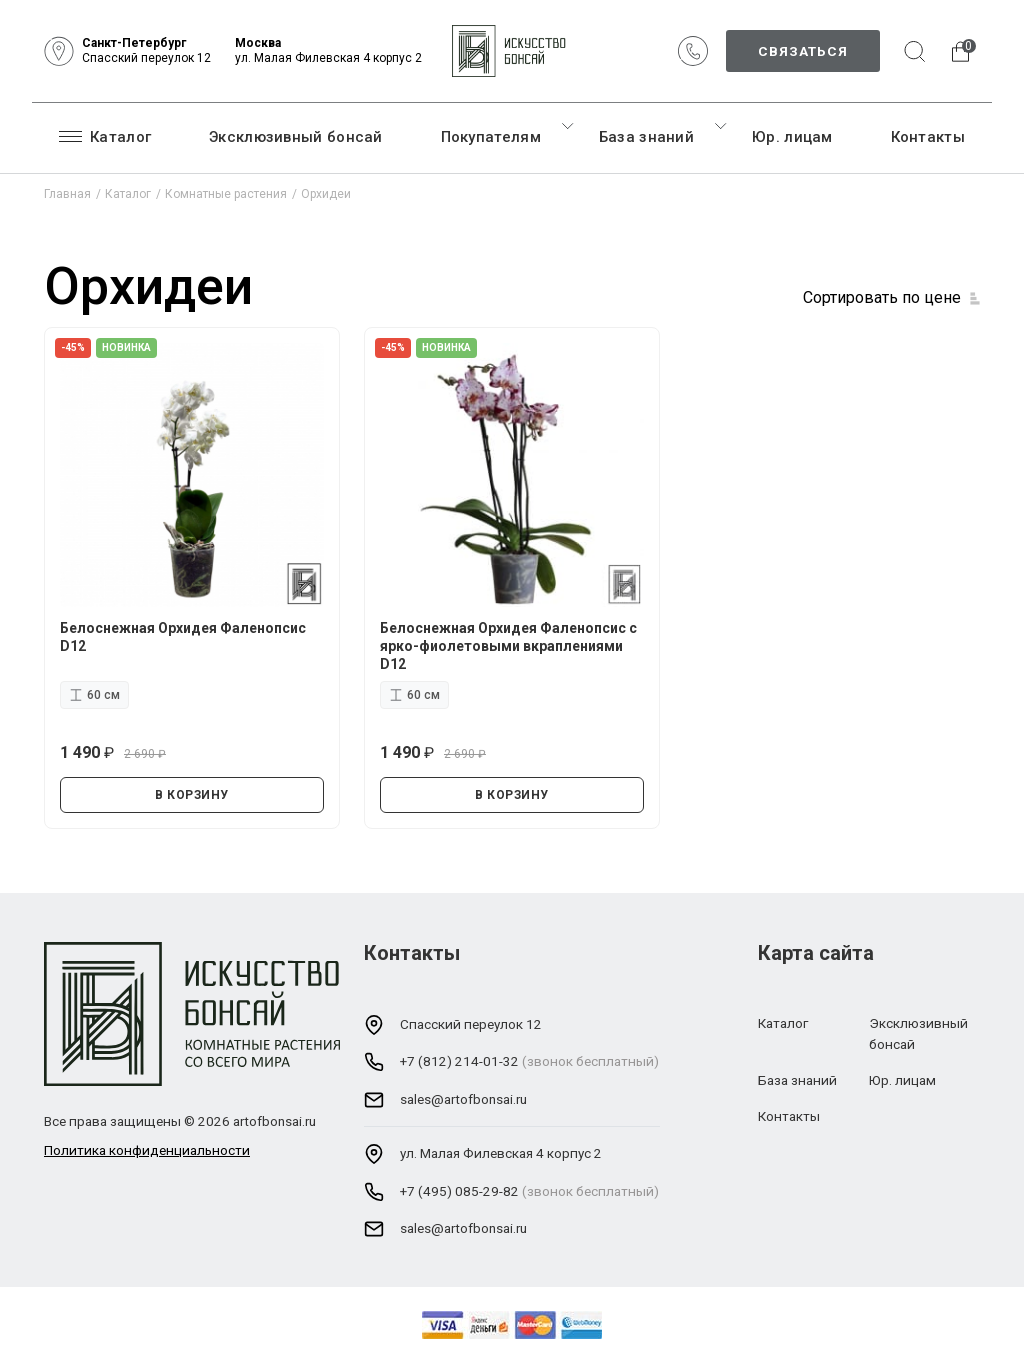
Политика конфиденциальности (147, 1150)
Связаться (803, 51)
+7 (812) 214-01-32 (459, 1061)
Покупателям (491, 137)
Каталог (105, 136)
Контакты (928, 137)
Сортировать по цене (882, 297)
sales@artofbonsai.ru (463, 1099)
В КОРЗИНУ (192, 795)
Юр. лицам (792, 137)
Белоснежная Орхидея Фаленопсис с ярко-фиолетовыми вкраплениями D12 (508, 646)
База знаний (646, 137)
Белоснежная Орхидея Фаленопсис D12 (183, 637)
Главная (67, 194)
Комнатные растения (226, 194)
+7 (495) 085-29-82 (459, 1191)
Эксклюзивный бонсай (296, 137)
